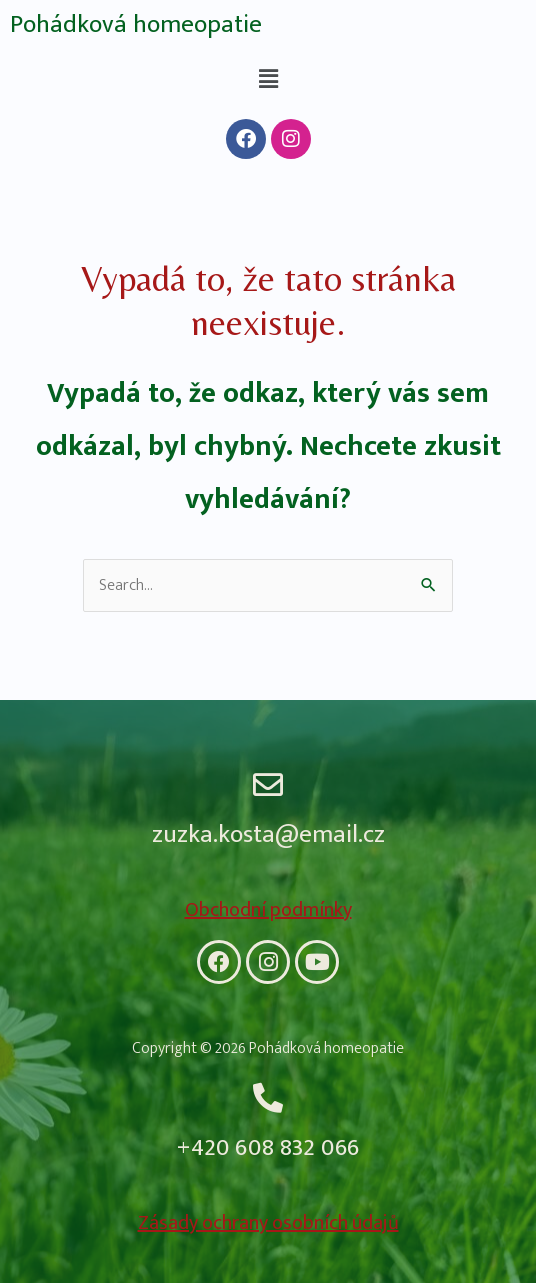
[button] (268, 79)
